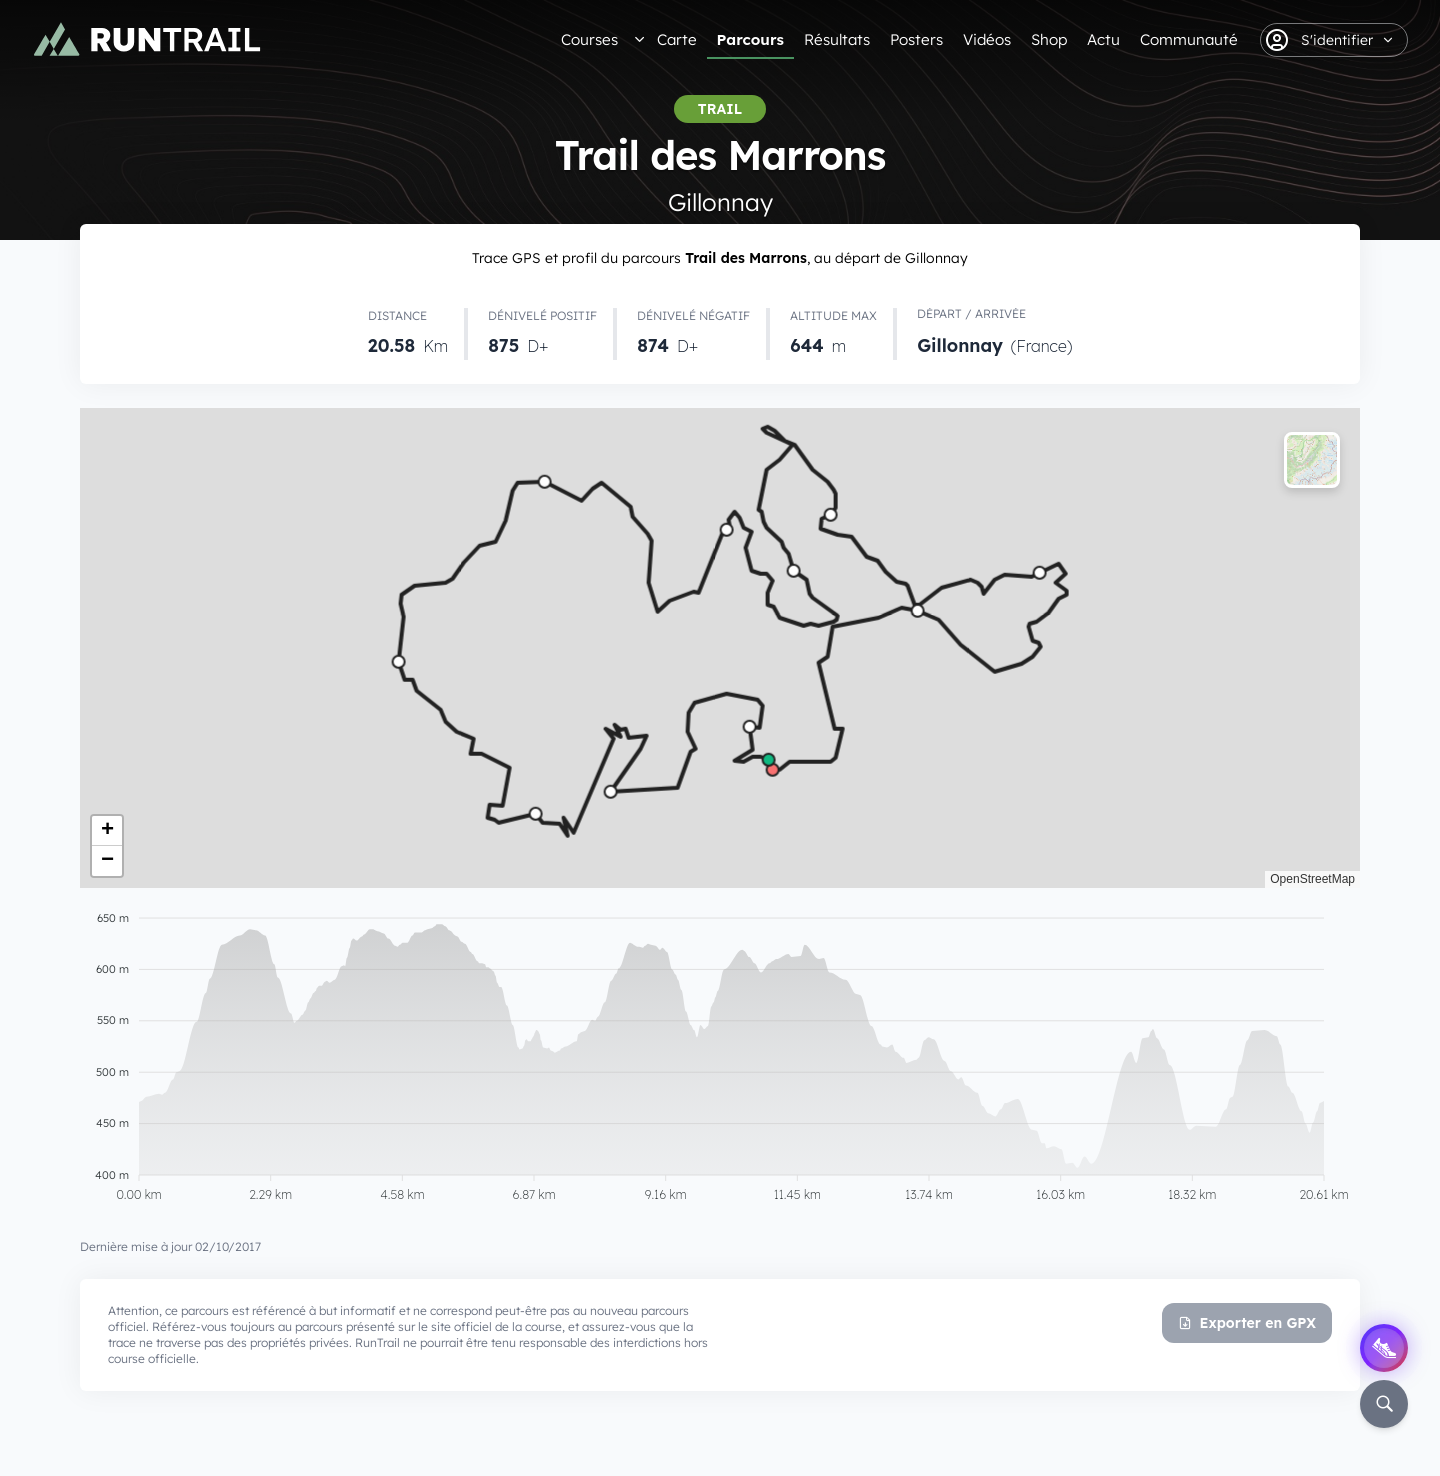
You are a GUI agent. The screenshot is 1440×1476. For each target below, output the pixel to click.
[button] (107, 831)
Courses (589, 39)
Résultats (837, 39)
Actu (1103, 39)
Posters (916, 39)
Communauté (1189, 39)
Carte (677, 39)
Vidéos (987, 39)
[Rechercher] (1384, 1404)
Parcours (750, 39)
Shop (1049, 39)
